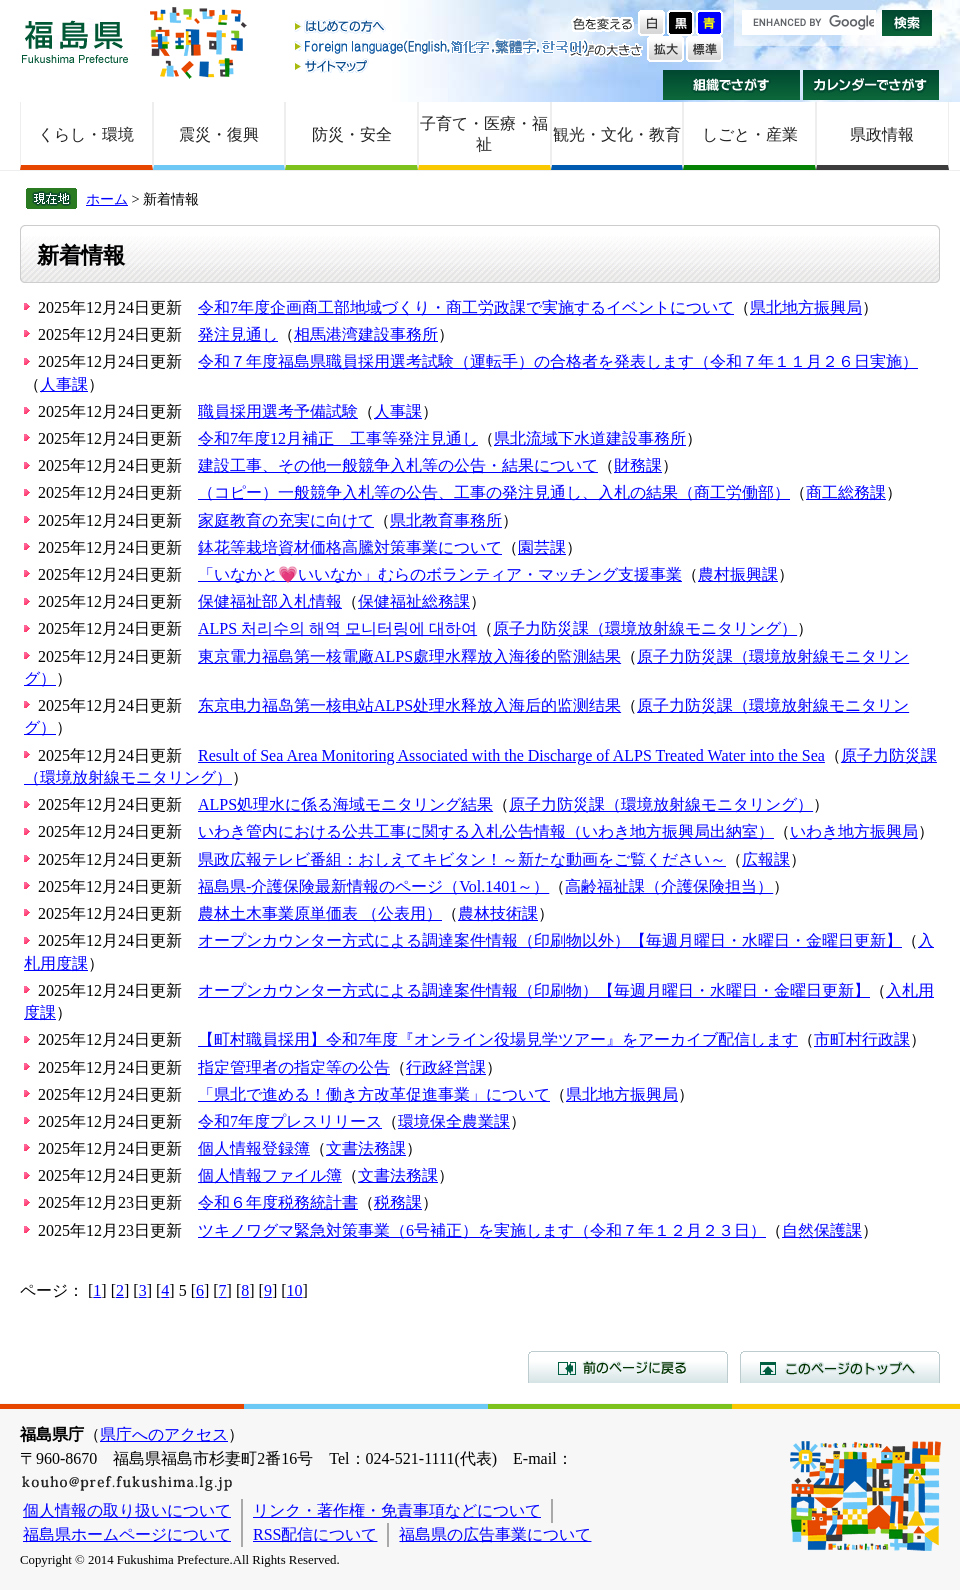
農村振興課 (738, 574)
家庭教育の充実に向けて (286, 520)
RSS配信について (315, 1534)
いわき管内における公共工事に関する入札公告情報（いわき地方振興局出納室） (486, 831)
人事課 (64, 384)
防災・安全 (352, 134)
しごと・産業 (750, 134)
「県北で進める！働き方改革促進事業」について (374, 1094)
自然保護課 (822, 1230)
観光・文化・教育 (617, 134)
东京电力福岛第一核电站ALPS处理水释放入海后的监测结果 (409, 705)
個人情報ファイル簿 (270, 1175)
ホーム (107, 199)
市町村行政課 (862, 1039)
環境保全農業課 (454, 1121)
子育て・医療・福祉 (484, 134)
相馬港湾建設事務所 (366, 334)
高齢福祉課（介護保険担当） (669, 886)
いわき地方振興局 (854, 831)
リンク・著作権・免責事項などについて (397, 1510)
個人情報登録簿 (254, 1148)
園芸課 (542, 547)
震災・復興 (219, 134)
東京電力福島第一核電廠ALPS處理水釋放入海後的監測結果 (409, 656)
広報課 (766, 859)
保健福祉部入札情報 (270, 601)
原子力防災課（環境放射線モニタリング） (645, 628)
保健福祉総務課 (414, 601)
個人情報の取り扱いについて (127, 1510)
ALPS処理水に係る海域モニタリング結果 (345, 804)
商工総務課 (846, 492)
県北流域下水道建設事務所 (590, 438)
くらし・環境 (86, 134)
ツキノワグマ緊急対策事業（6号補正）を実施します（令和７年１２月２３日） (482, 1230)
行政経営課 (446, 1067)
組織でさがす (731, 85)
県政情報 (882, 134)
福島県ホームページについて (127, 1534)
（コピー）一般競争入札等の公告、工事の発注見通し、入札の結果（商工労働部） (494, 492)
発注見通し (238, 334)
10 (295, 1290)
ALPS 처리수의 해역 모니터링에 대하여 (337, 628)
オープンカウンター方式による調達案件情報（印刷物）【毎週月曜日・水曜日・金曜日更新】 (534, 990)
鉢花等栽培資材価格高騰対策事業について (350, 547)
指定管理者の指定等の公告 (294, 1067)
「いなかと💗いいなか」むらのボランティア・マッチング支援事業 (440, 574)
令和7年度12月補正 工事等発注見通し (338, 438)
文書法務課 (366, 1148)
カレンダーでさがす (871, 85)
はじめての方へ (443, 27)
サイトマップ (443, 65)
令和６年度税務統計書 (278, 1202)
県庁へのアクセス (164, 1434)
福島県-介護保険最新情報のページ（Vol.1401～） (373, 886)
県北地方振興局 (806, 307)
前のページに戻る (628, 1367)
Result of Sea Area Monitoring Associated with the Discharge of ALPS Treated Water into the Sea (511, 755)
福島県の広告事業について (495, 1534)
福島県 (75, 41)
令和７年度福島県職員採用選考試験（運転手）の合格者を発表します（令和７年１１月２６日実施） (558, 361)
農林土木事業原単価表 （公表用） (320, 913)
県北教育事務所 (446, 520)
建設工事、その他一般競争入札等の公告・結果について (398, 465)
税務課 (398, 1202)
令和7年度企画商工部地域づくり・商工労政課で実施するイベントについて (466, 307)
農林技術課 (498, 913)
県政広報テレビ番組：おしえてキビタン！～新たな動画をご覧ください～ (462, 859)
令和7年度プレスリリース (290, 1121)
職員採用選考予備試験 (278, 411)
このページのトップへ (840, 1367)
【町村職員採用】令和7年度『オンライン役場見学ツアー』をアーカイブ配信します (498, 1039)
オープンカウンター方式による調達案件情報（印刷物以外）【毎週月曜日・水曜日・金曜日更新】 (550, 940)
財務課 (638, 465)
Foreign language (443, 46)
